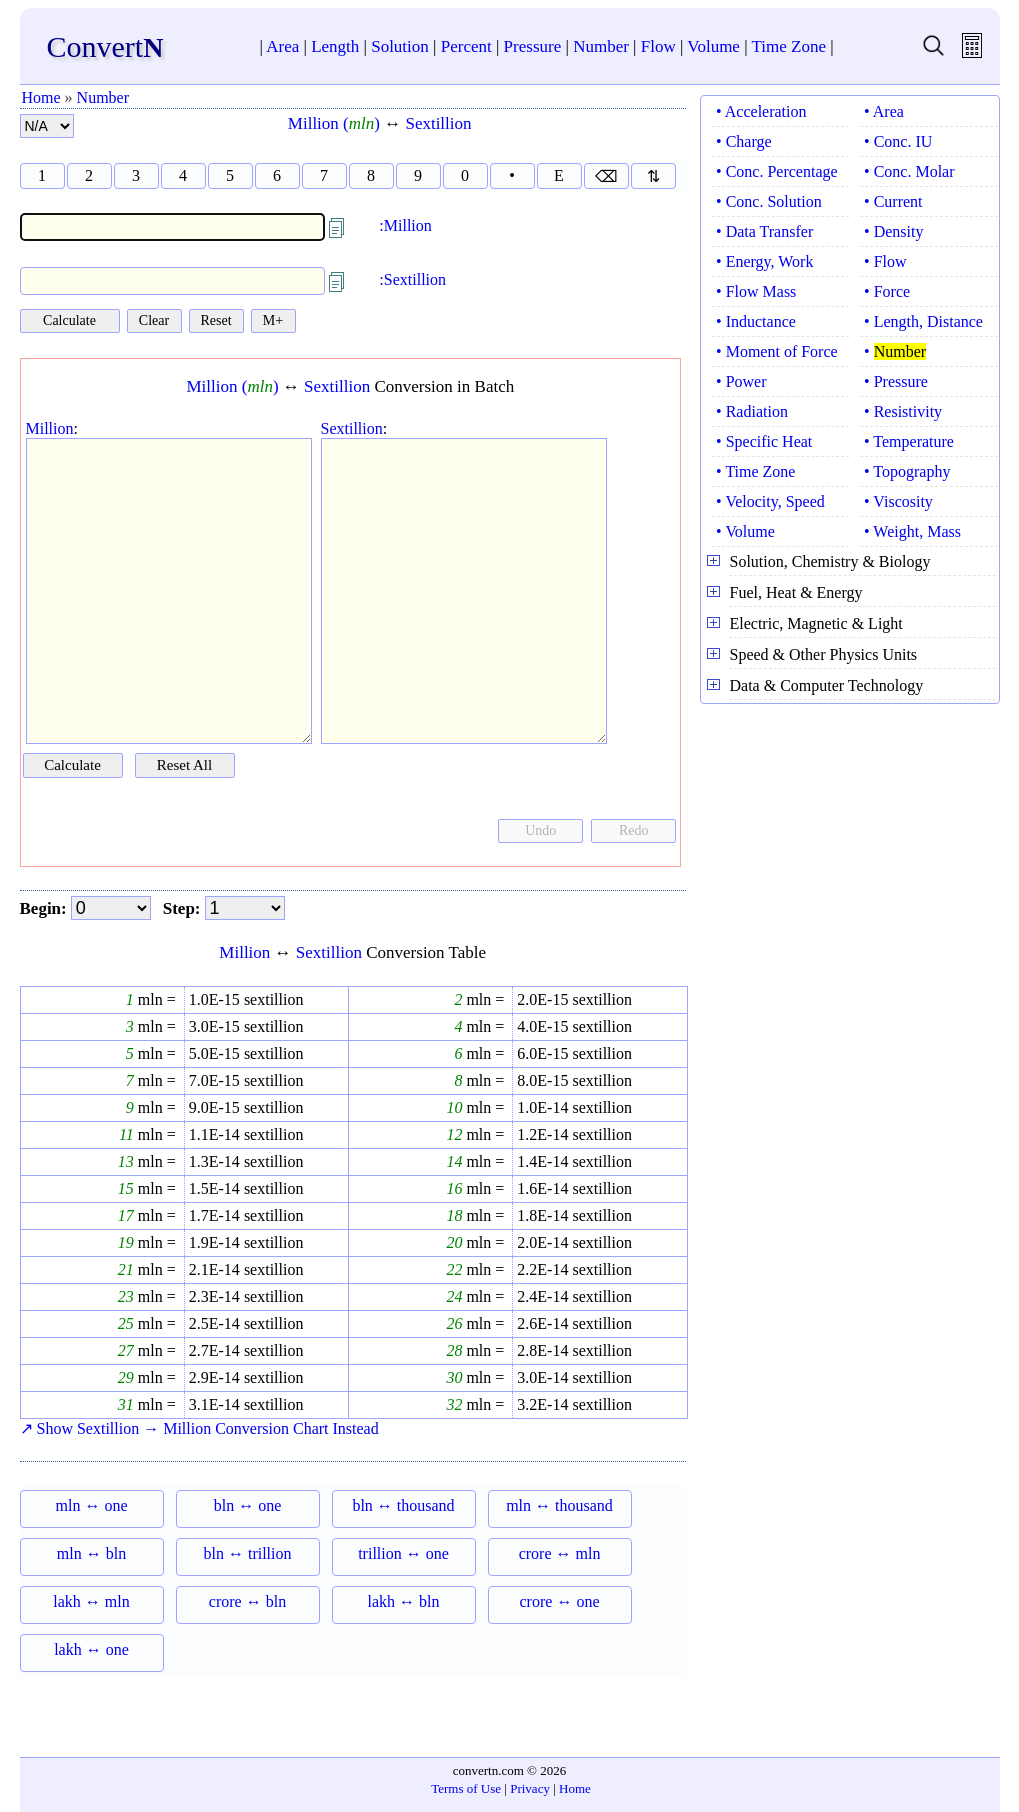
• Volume (745, 531)
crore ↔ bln (247, 1601)
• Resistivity (903, 411)
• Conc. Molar (909, 171)
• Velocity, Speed (770, 501)
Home (41, 97)
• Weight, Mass (912, 531)
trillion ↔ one (403, 1553)
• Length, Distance (923, 321)
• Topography (907, 471)
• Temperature (909, 441)
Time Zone (789, 46)
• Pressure (896, 381)
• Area (884, 111)
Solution (400, 46)
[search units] (933, 52)
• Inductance (756, 321)
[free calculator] (972, 52)
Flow (658, 46)
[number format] (47, 126)
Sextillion (438, 123)
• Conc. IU (898, 141)
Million (50, 428)
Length (335, 46)
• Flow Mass (756, 291)
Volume (713, 46)
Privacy (530, 1788)
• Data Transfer (764, 231)
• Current (893, 201)
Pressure (533, 46)
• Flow (885, 261)
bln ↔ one (248, 1505)
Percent (466, 46)
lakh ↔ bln (404, 1601)
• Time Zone (755, 471)
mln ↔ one (92, 1505)
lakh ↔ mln (91, 1601)
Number (601, 46)
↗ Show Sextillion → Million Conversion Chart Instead (199, 1428)
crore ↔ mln (560, 1553)
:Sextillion (412, 279)
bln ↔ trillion (248, 1553)
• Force (887, 291)
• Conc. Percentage (777, 171)
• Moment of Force (777, 351)
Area (282, 46)
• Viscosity (898, 501)
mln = (155, 999)
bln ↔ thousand (403, 1505)
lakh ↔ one (91, 1649)
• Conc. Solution (769, 201)
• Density (893, 231)
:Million (405, 225)
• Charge (744, 141)
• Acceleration (761, 111)
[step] (245, 908)
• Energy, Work (764, 261)
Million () (334, 123)
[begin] (111, 908)
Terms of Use (466, 1788)
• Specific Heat (764, 441)
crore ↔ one (560, 1601)
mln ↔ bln (91, 1553)
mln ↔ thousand (559, 1505)
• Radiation (752, 411)
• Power (741, 381)
